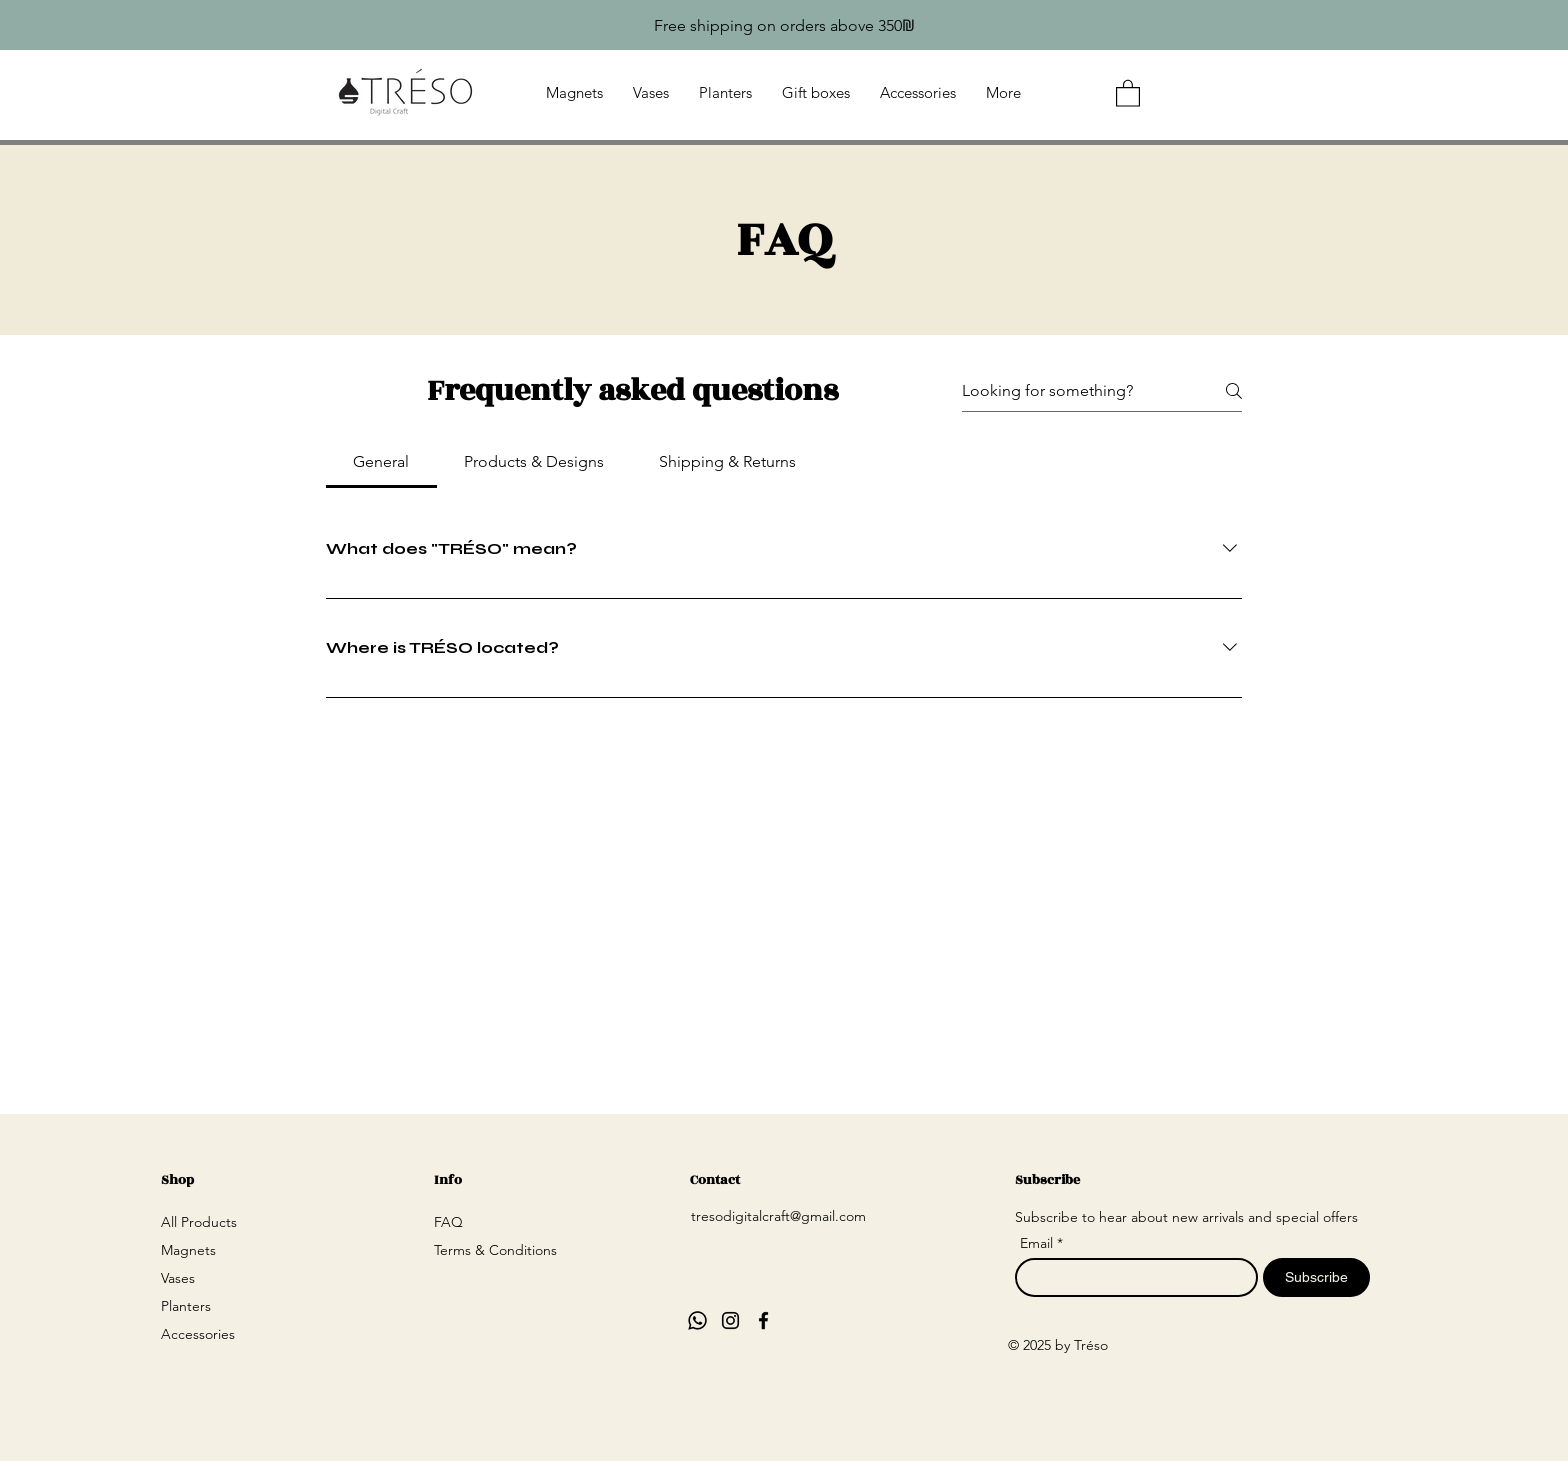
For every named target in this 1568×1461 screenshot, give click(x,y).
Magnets (188, 1250)
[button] (1128, 92)
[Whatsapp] (697, 1320)
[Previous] (4, 25)
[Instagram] (730, 1320)
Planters (186, 1306)
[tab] (381, 462)
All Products (199, 1222)
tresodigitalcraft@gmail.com (778, 1216)
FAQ (448, 1222)
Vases (178, 1278)
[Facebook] (763, 1320)
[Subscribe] (1316, 1277)
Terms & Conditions (495, 1250)
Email (1038, 1243)
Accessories (198, 1334)
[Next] (1563, 25)
